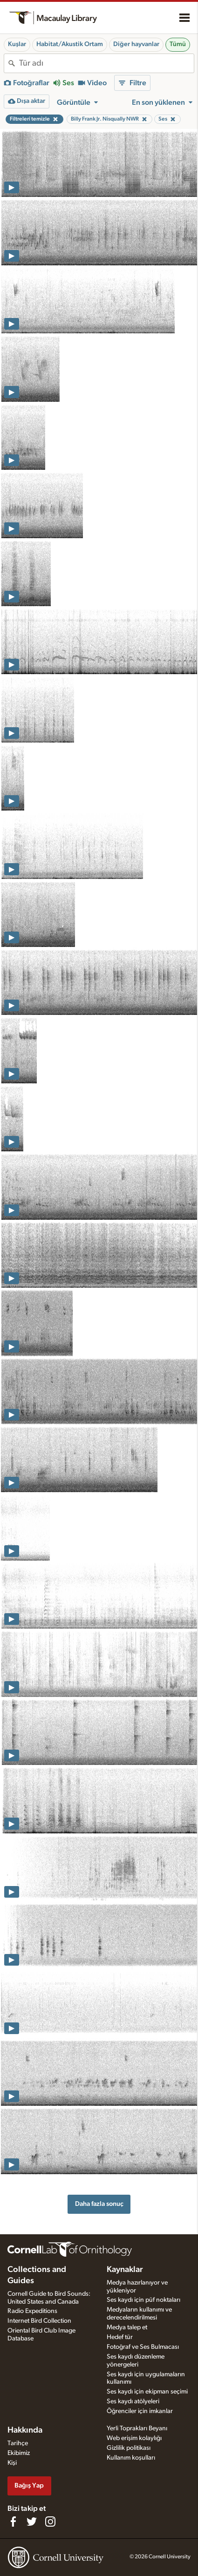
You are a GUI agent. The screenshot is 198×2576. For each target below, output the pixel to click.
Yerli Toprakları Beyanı (137, 2428)
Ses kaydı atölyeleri (133, 2401)
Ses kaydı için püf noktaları (143, 2300)
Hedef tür (120, 2337)
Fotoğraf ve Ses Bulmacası (143, 2347)
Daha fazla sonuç (99, 2203)
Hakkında (24, 2430)
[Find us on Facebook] (13, 2521)
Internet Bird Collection (39, 2321)
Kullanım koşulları (131, 2457)
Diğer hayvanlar (136, 44)
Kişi (12, 2463)
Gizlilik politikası (128, 2448)
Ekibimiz (18, 2453)
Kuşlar (17, 44)
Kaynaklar (125, 2269)
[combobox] (106, 63)
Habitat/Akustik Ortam (69, 44)
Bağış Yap (29, 2485)
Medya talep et (127, 2327)
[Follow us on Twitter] (31, 2521)
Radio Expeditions (32, 2311)
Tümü (178, 44)
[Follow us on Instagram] (50, 2521)
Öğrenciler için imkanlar (140, 2411)
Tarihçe (17, 2443)
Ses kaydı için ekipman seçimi (147, 2391)
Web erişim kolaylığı (134, 2438)
